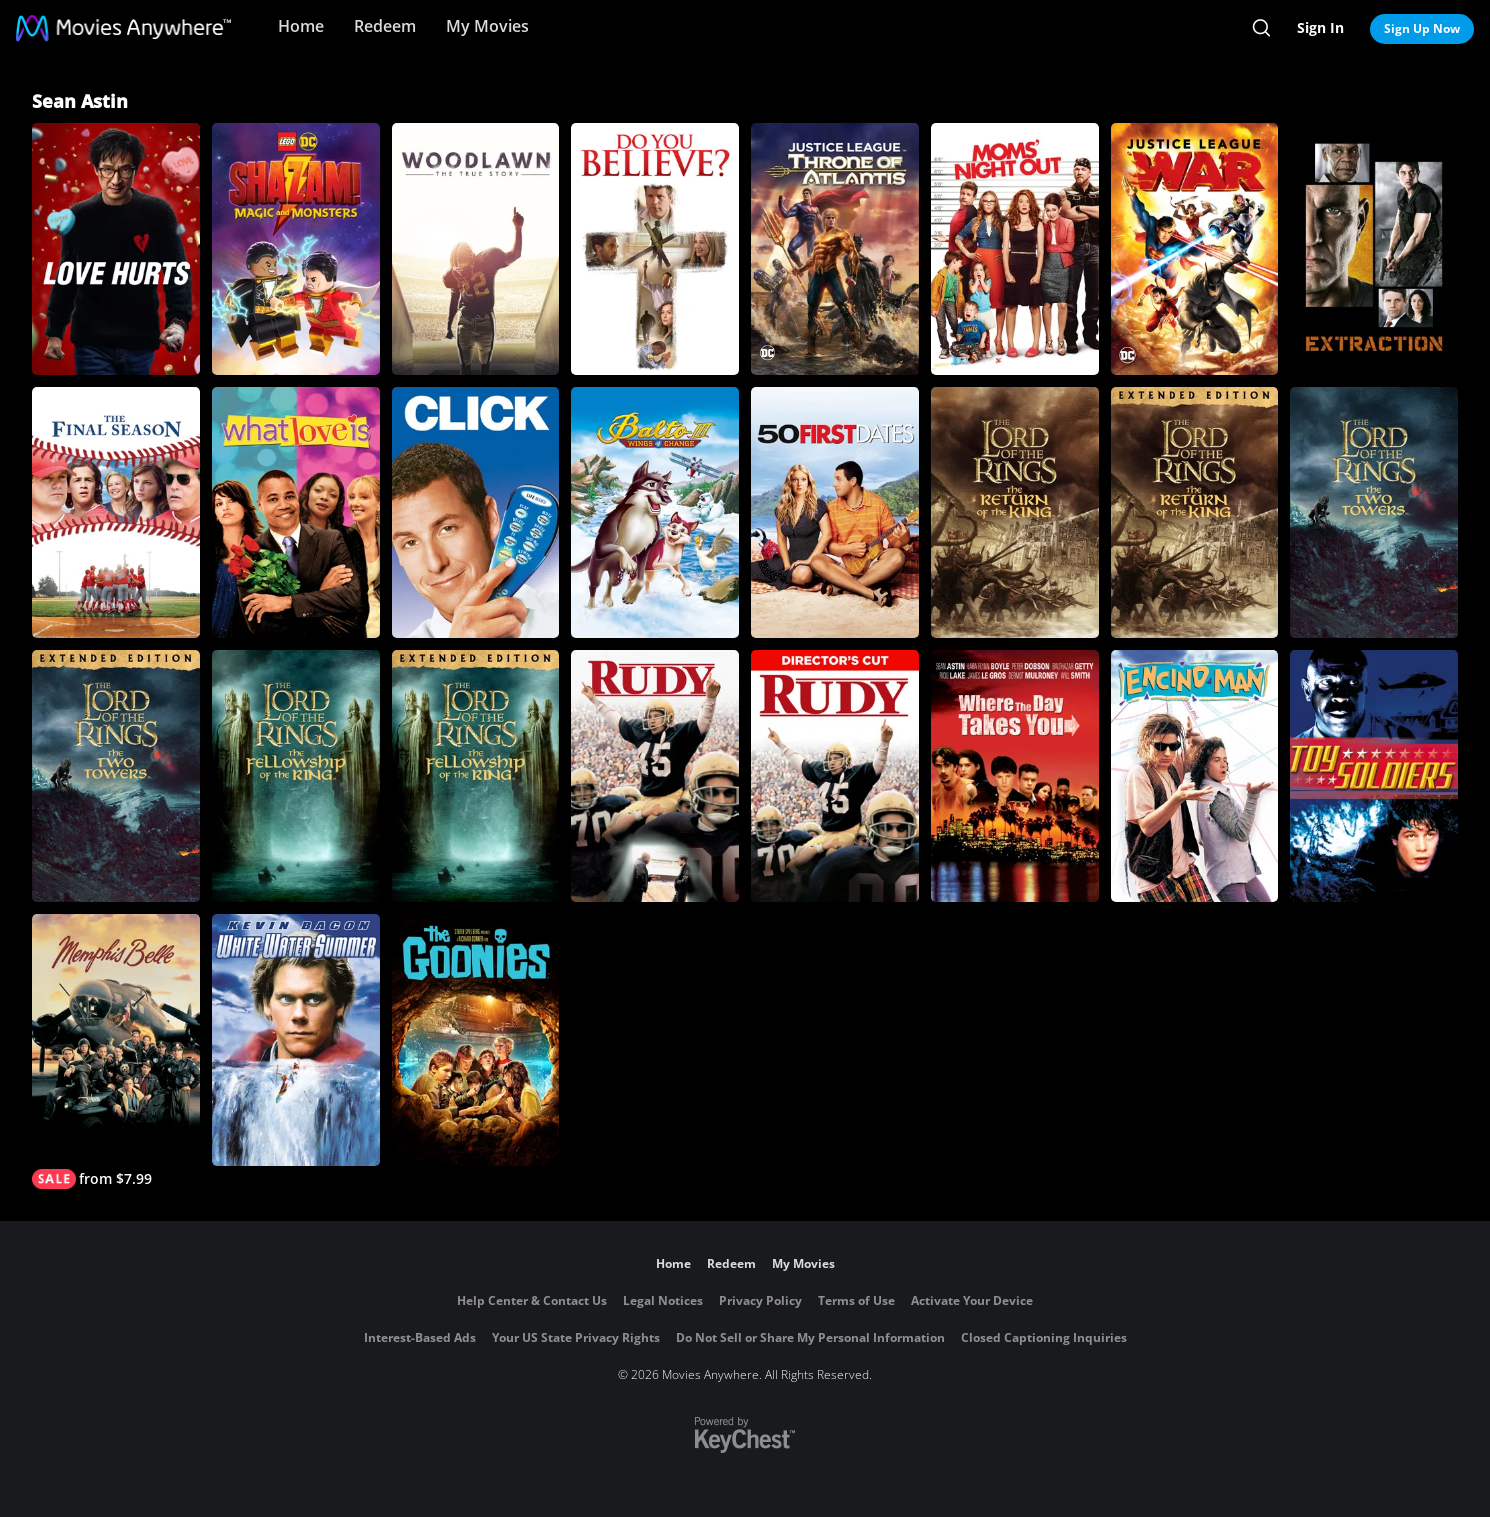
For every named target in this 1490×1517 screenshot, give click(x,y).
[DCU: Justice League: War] (1195, 249)
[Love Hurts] (116, 249)
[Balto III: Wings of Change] (655, 513)
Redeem (385, 26)
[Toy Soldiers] (1374, 776)
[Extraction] (1374, 249)
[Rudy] (655, 776)
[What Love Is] (296, 513)
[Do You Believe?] (655, 249)
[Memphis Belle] (116, 1051)
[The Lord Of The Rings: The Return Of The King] (1015, 513)
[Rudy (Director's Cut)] (835, 776)
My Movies (487, 26)
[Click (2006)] (476, 513)
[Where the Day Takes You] (1015, 776)
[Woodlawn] (476, 249)
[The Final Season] (116, 513)
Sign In (1320, 27)
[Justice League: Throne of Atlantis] (835, 249)
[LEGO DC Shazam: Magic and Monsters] (296, 249)
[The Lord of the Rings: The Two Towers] (1374, 513)
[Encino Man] (1195, 776)
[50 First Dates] (835, 513)
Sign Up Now (1422, 28)
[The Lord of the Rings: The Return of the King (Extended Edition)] (1195, 513)
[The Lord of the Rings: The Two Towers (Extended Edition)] (116, 776)
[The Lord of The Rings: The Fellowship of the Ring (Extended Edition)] (476, 776)
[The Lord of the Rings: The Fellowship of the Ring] (296, 776)
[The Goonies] (476, 1040)
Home (301, 26)
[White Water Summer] (296, 1040)
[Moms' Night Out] (1015, 249)
